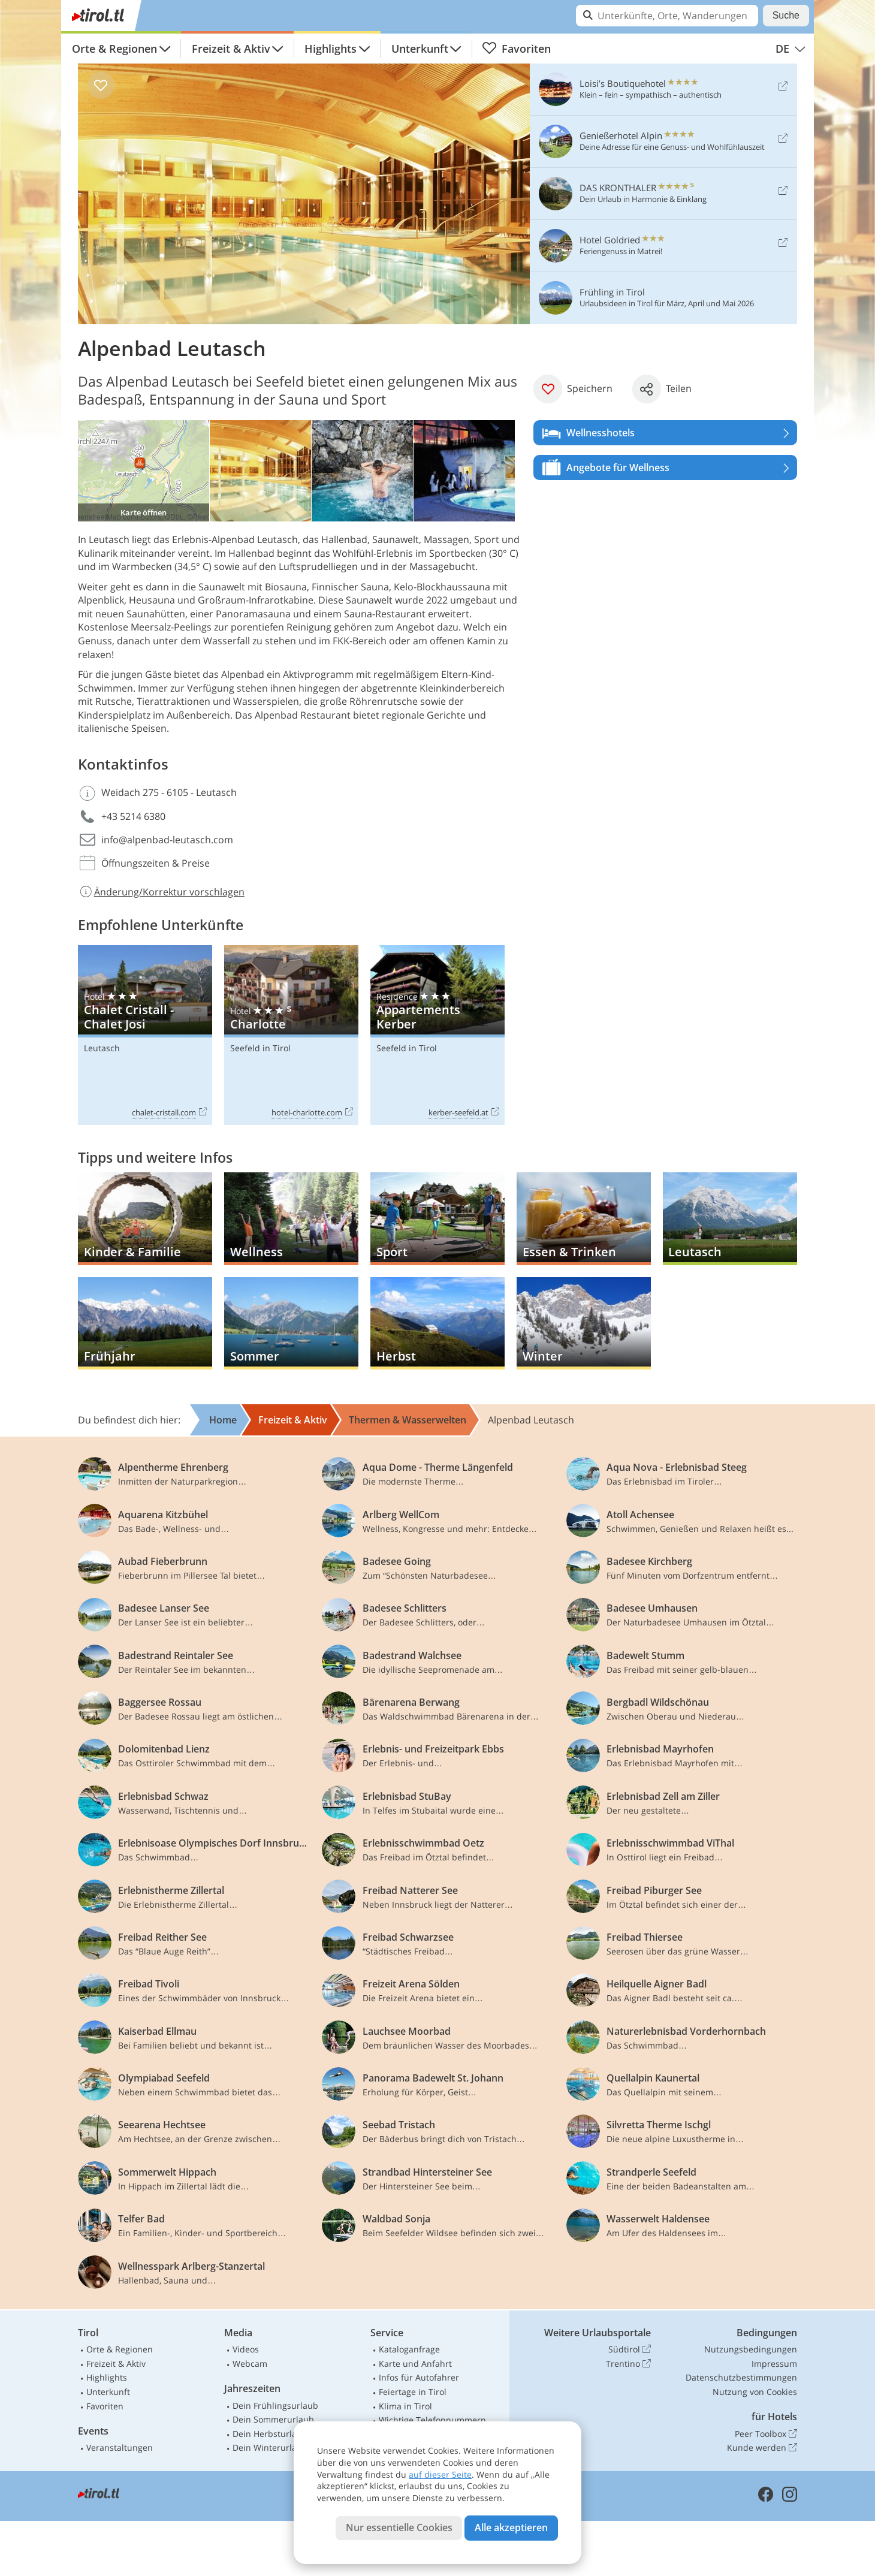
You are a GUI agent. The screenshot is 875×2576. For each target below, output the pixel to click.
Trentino (628, 2364)
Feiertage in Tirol (412, 2391)
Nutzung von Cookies (755, 2391)
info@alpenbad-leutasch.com (167, 839)
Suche (786, 15)
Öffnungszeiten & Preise (155, 863)
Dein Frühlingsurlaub (275, 2405)
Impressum (774, 2363)
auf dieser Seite (440, 2474)
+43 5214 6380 (133, 816)
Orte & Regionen (114, 48)
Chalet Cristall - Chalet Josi (145, 1035)
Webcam (250, 2363)
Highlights (330, 48)
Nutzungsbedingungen (750, 2349)
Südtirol (629, 2349)
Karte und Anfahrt (415, 2363)
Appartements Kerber (437, 1035)
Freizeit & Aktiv (231, 48)
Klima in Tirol (405, 2406)
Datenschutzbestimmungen (741, 2377)
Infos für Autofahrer (419, 2377)
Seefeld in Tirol (260, 1048)
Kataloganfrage (409, 2349)
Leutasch (102, 1048)
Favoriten (516, 48)
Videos (246, 2349)
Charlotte (291, 1035)
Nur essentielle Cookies (399, 2527)
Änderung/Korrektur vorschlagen (161, 891)
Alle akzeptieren (511, 2527)
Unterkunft (419, 48)
